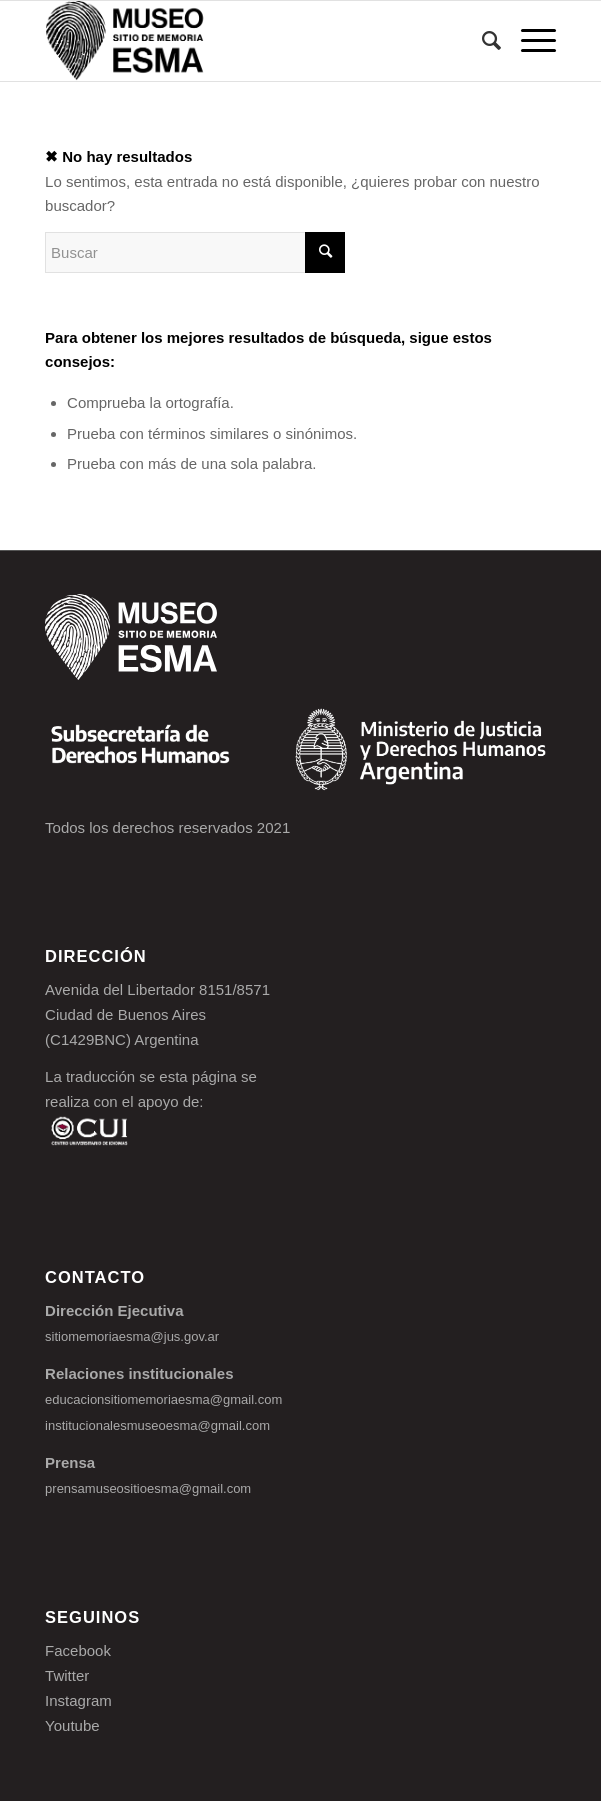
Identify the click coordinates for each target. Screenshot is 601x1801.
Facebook (78, 1650)
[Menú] (528, 41)
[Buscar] (481, 41)
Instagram (78, 1700)
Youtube (72, 1725)
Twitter (67, 1675)
